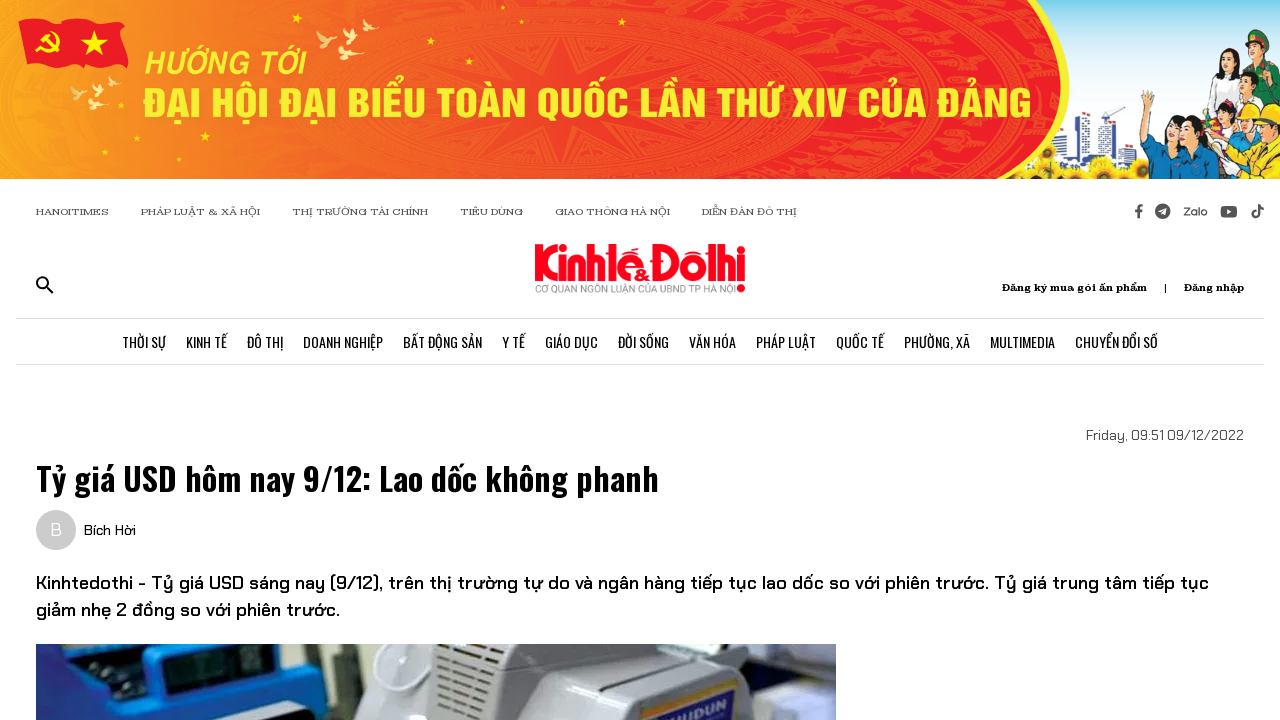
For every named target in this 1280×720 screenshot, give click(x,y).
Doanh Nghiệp (343, 341)
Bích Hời (110, 530)
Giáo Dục (571, 341)
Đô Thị (265, 341)
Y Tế (513, 341)
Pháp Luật (786, 341)
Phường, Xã (937, 341)
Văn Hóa (712, 341)
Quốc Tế (860, 341)
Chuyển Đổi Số (1116, 341)
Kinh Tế (206, 341)
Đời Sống (643, 341)
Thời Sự (144, 341)
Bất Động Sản (442, 341)
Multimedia (1022, 341)
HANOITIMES (72, 211)
